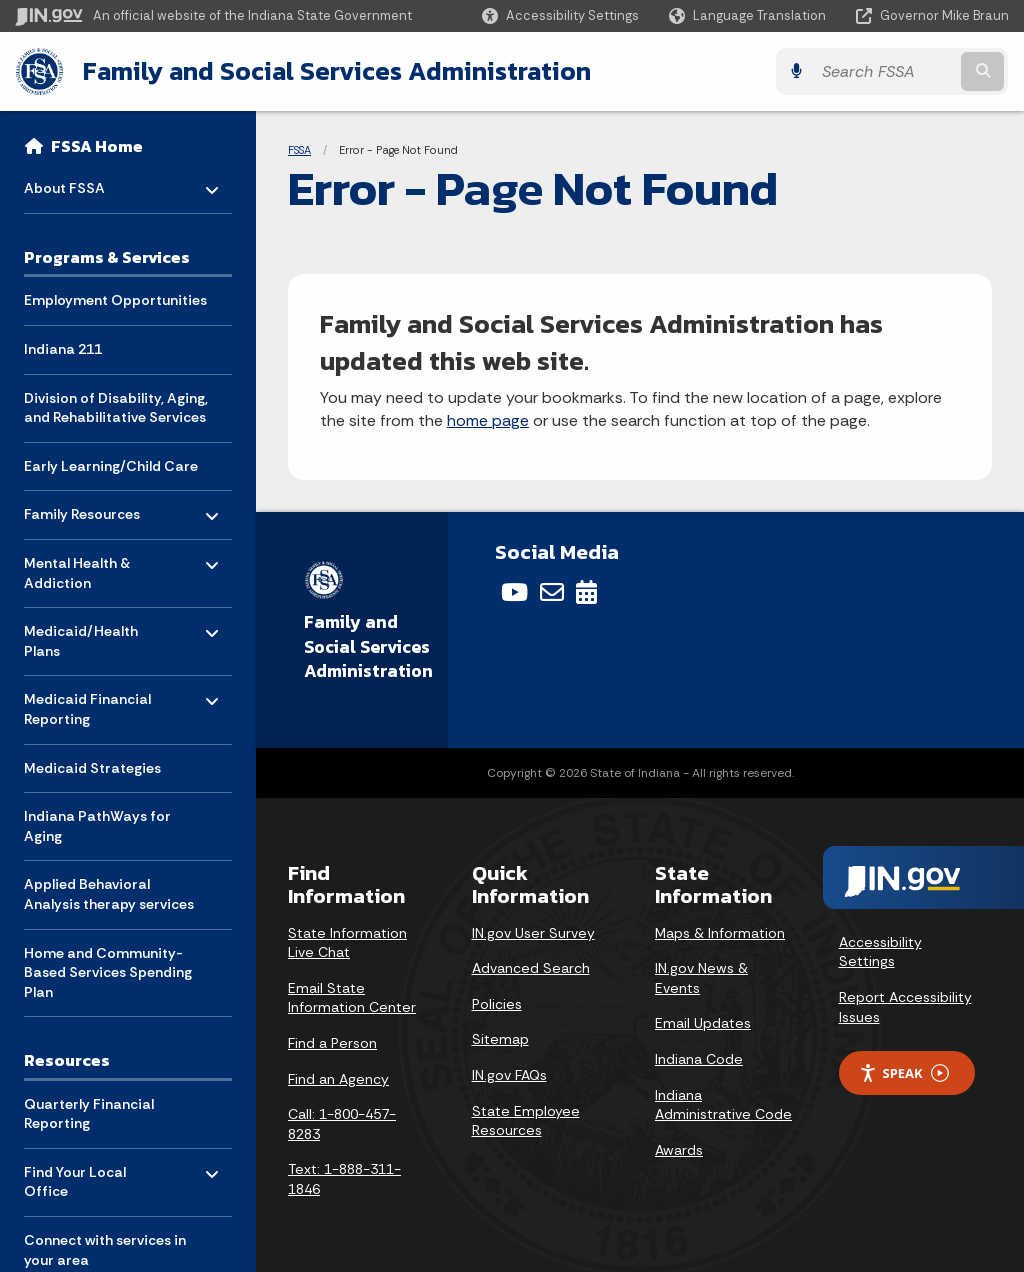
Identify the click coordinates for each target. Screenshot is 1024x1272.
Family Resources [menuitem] (82, 509)
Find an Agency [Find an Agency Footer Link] (338, 1079)
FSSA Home (97, 146)
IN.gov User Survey (533, 933)
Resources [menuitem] (67, 1060)
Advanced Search (531, 968)
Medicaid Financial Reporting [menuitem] (87, 704)
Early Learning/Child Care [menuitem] (111, 466)
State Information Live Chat (347, 943)
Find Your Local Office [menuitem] (82, 1177)
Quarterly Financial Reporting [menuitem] (89, 1114)
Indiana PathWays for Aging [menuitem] (97, 826)
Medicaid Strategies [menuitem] (92, 768)
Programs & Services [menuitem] (107, 257)
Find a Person (332, 1043)
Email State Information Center (352, 998)
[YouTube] (514, 592)
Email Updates (703, 1023)
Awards (679, 1150)
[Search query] (888, 71)
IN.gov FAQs (509, 1075)
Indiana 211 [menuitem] (63, 349)
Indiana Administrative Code (723, 1105)
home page (488, 420)
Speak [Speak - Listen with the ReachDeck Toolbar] (904, 1072)
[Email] (552, 592)
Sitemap (500, 1039)
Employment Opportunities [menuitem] (115, 300)
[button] (560, 15)
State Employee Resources (526, 1121)
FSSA (299, 150)
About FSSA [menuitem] (82, 183)
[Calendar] (586, 592)
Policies (497, 1004)
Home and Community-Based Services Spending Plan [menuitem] (108, 971)
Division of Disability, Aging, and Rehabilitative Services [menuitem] (116, 408)
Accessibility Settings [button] (880, 952)
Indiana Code (699, 1059)
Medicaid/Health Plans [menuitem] (82, 636)
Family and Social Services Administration (336, 71)
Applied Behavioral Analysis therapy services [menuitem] (109, 894)
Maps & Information (720, 933)
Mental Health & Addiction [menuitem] (82, 568)
